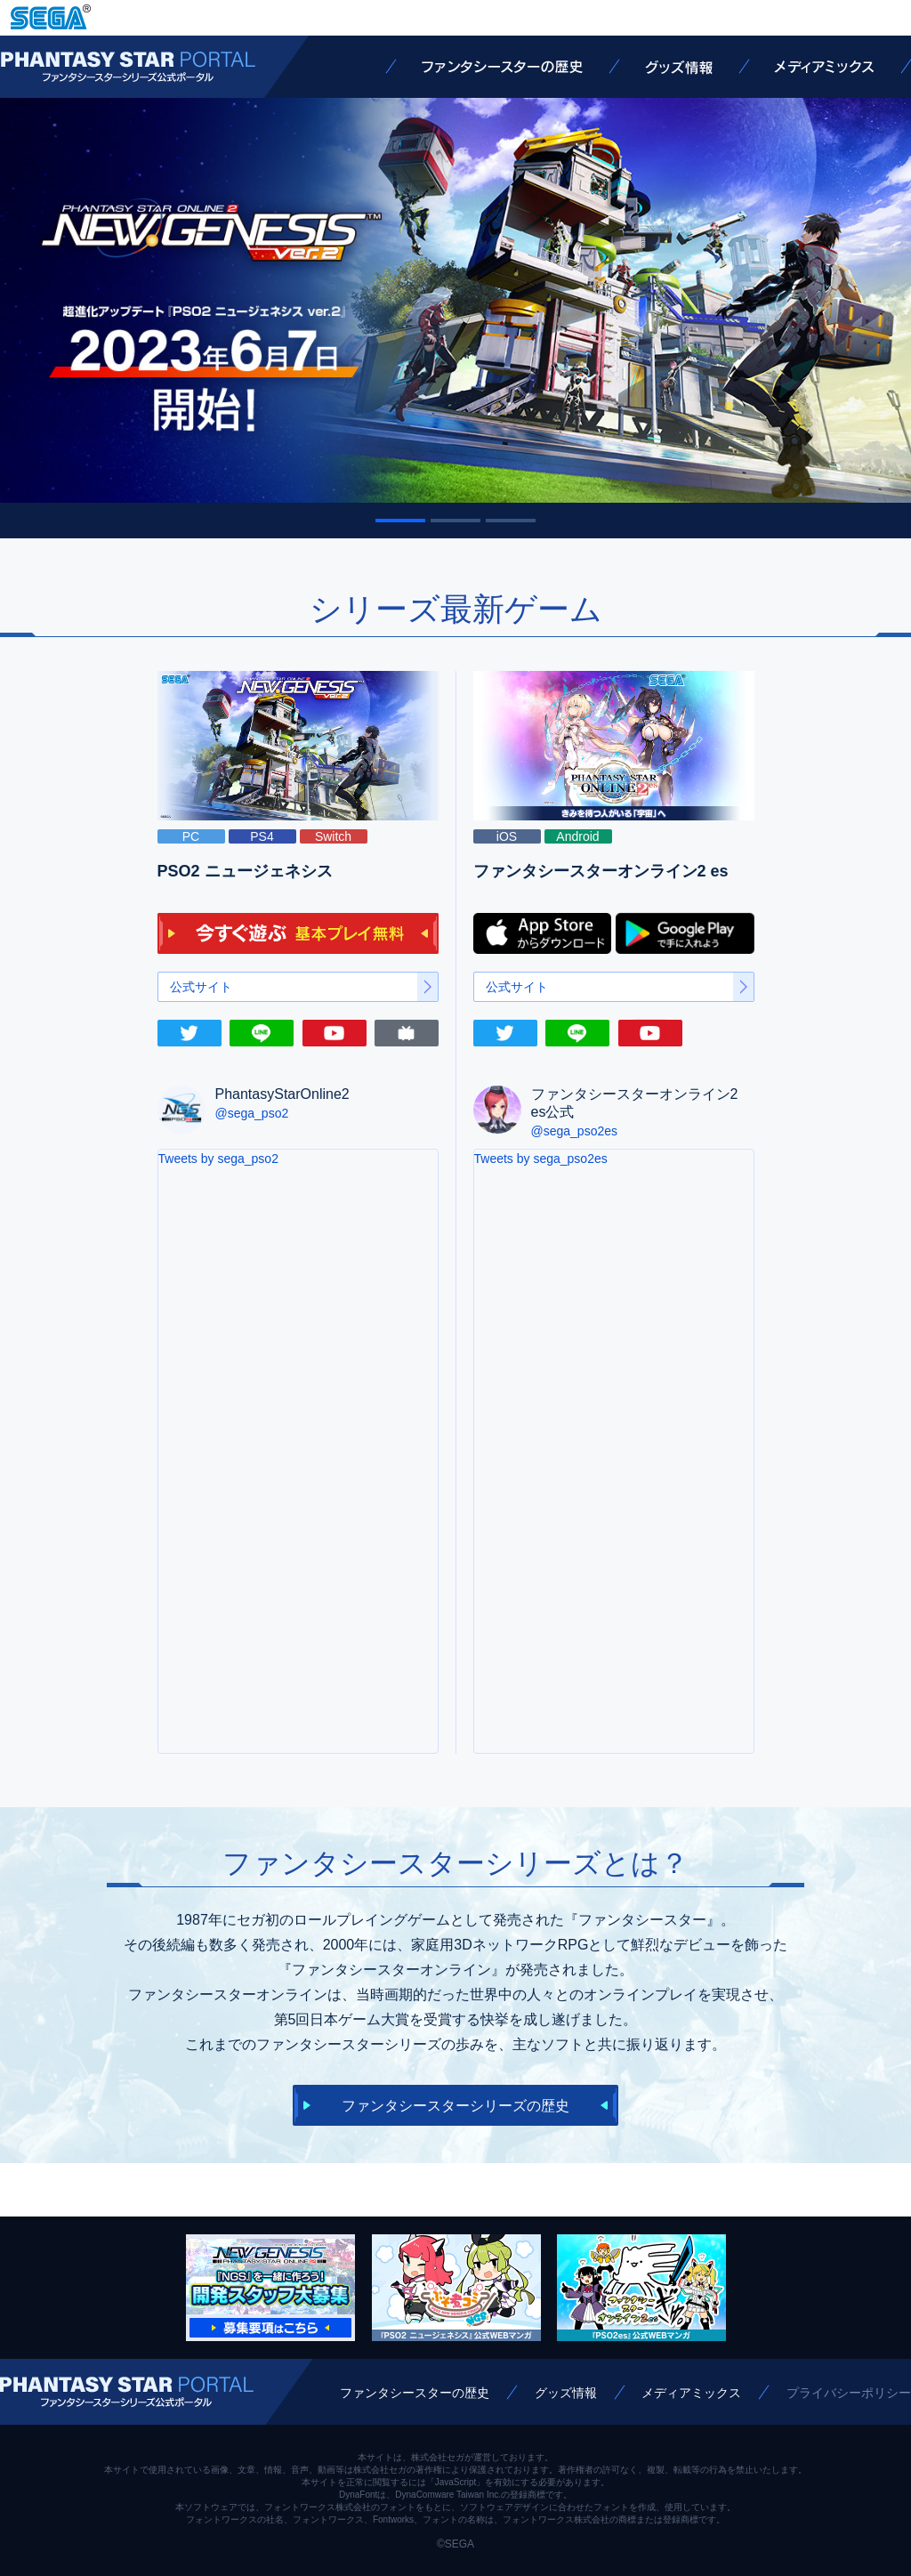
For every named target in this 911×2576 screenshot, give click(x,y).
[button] (400, 520)
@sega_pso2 (252, 1113)
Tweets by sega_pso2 (218, 1158)
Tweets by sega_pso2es (541, 1158)
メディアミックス (824, 66)
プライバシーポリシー (848, 2393)
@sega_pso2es (574, 1131)
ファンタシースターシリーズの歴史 (455, 2105)
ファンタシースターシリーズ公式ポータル (128, 67)
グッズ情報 (678, 66)
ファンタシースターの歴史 (502, 66)
